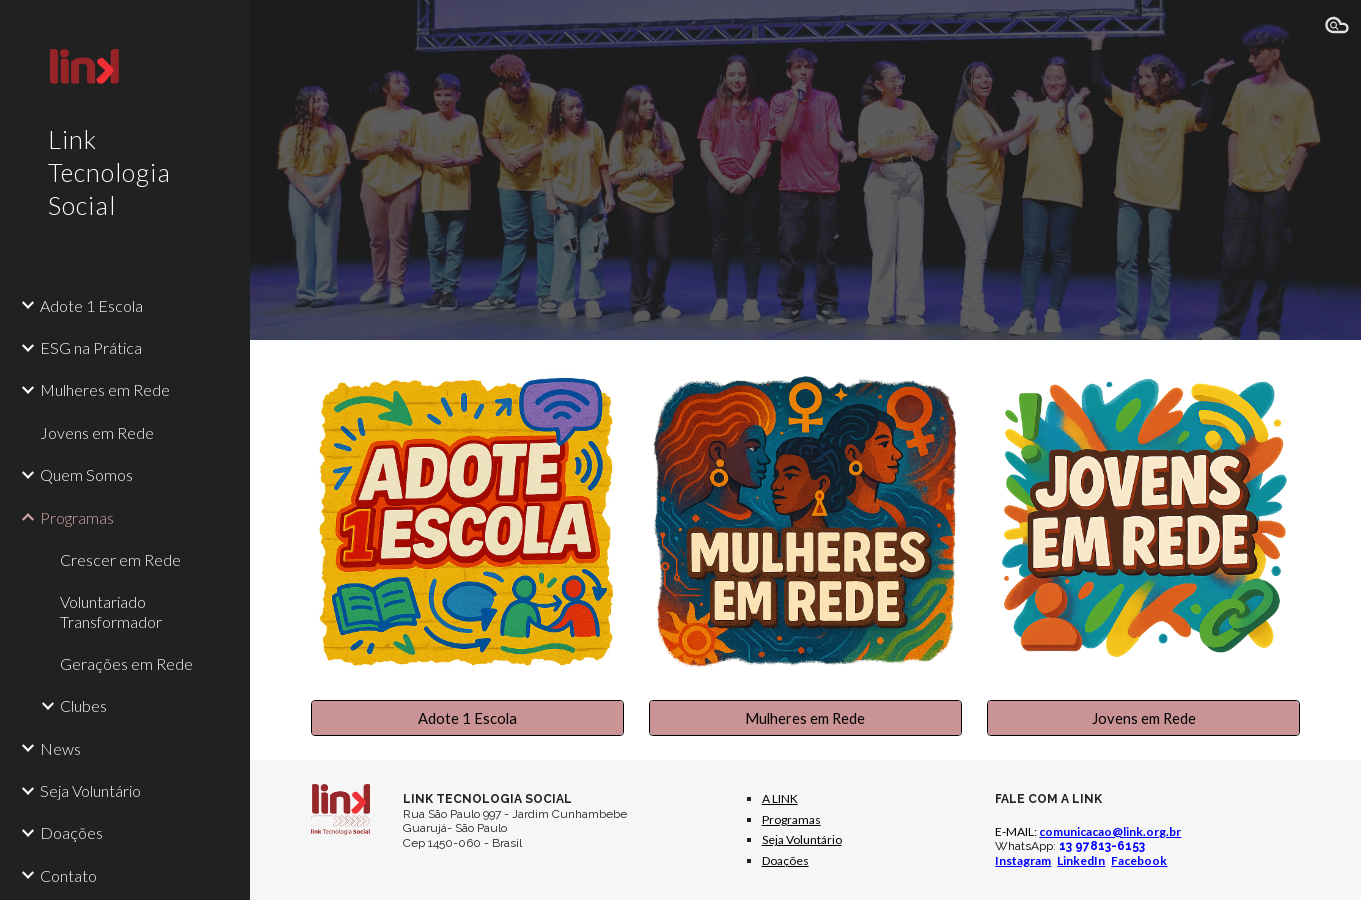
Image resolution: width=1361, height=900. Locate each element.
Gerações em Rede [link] (126, 663)
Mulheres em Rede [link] (105, 389)
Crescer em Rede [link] (120, 559)
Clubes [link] (83, 705)
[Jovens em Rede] (1143, 718)
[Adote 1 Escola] (467, 718)
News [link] (60, 748)
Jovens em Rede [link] (97, 432)
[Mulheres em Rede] (805, 718)
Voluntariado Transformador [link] (111, 611)
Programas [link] (77, 517)
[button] (1337, 28)
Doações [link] (71, 832)
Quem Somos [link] (86, 474)
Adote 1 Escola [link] (91, 305)
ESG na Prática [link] (91, 347)
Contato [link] (68, 875)
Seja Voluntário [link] (90, 790)
